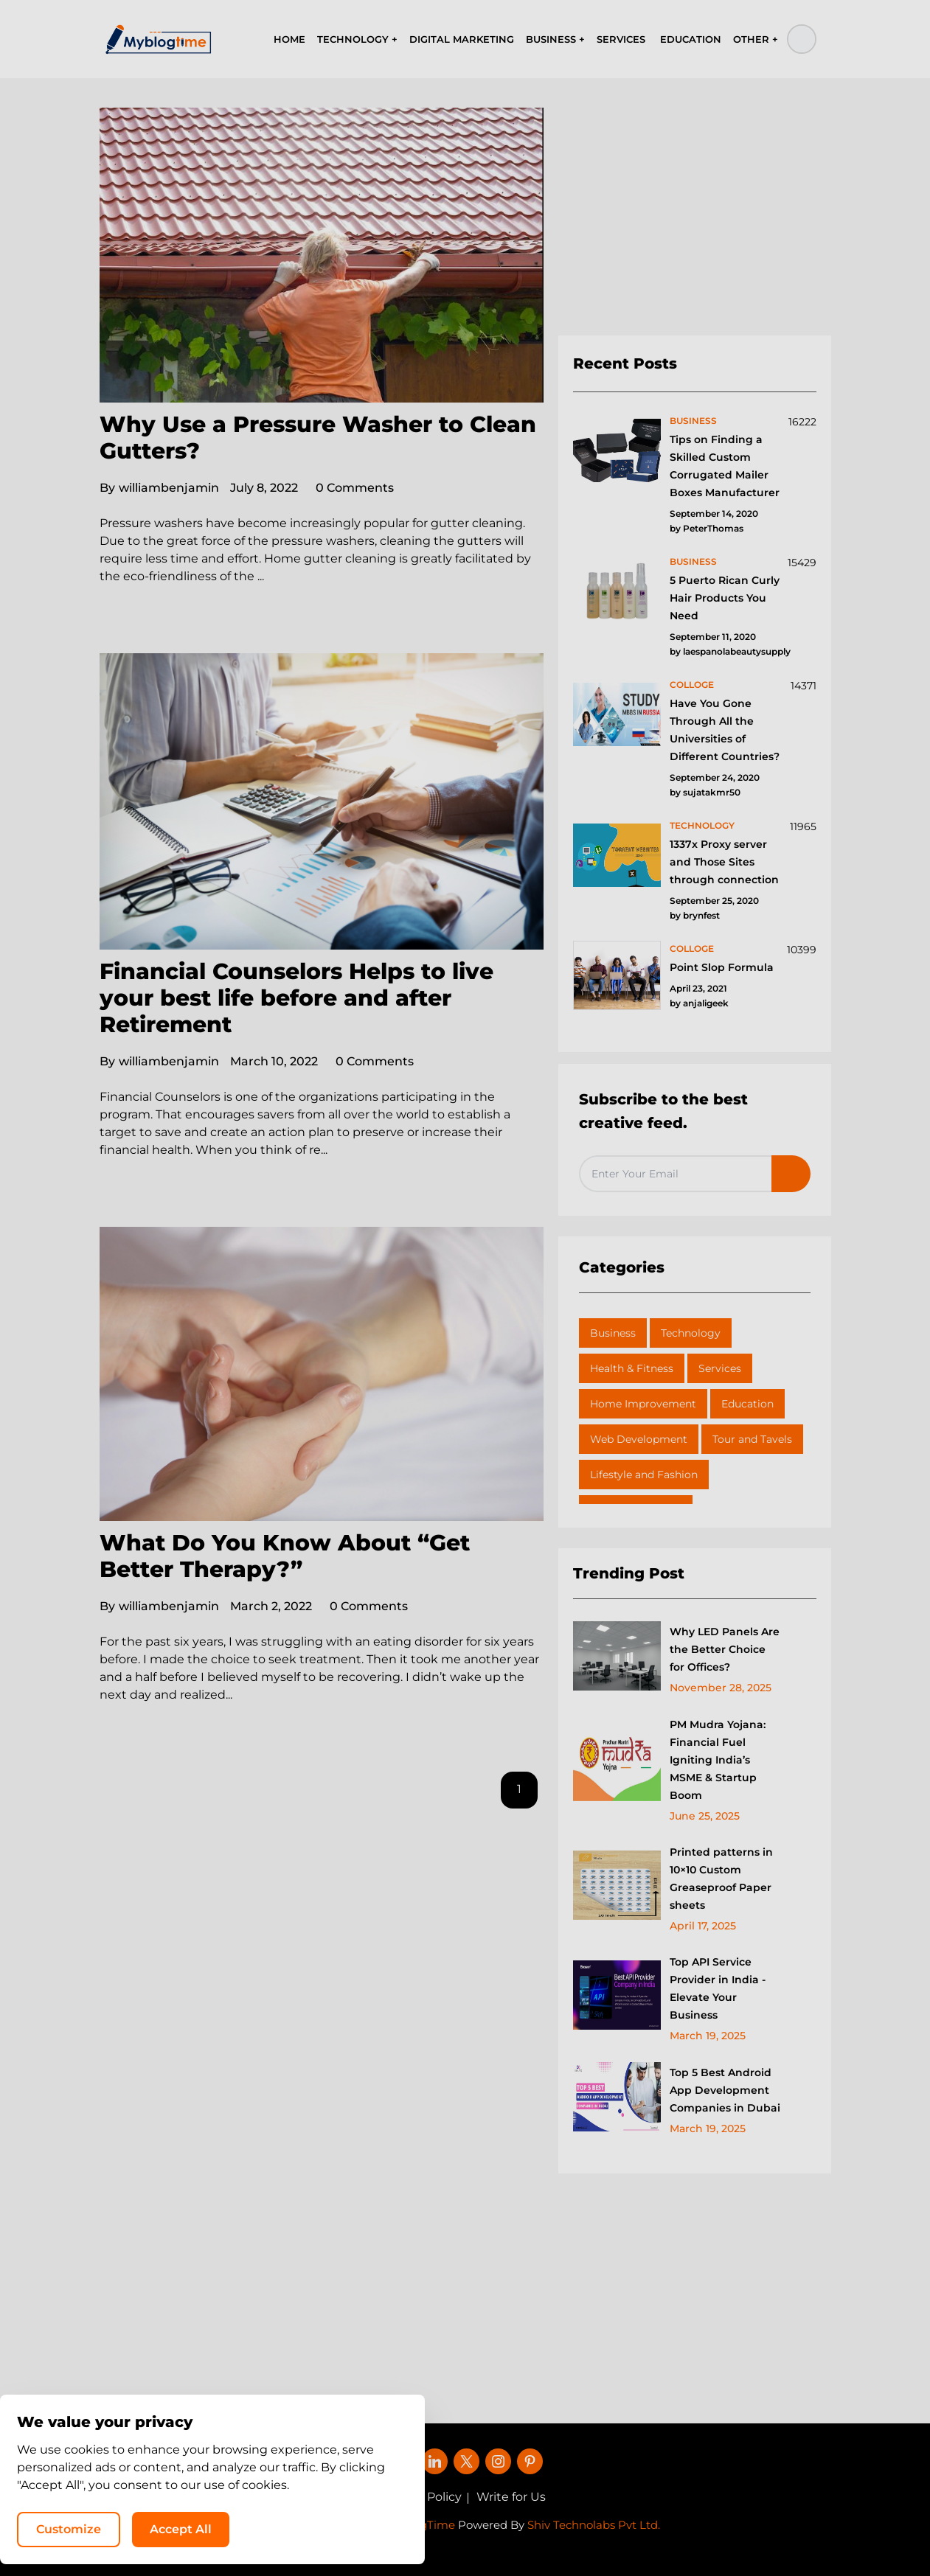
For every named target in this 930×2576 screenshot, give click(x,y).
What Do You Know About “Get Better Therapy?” (285, 1556)
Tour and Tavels (752, 1439)
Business (613, 1333)
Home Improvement (643, 1403)
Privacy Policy (422, 2497)
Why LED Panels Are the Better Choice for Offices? (725, 1649)
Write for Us (511, 2497)
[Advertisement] (694, 221)
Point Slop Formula (722, 967)
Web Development (638, 1439)
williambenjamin (159, 488)
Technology (691, 1333)
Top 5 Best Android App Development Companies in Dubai (725, 2090)
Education (747, 1403)
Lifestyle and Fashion (644, 1474)
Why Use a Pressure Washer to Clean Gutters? (318, 437)
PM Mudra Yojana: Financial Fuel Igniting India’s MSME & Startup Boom (718, 1760)
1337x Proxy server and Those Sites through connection (724, 862)
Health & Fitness (631, 1368)
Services (719, 1368)
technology (702, 825)
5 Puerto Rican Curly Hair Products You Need (725, 598)
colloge (692, 684)
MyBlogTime (420, 2525)
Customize (618, 2528)
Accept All (731, 2528)
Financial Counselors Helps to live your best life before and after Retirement (296, 998)
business (693, 420)
